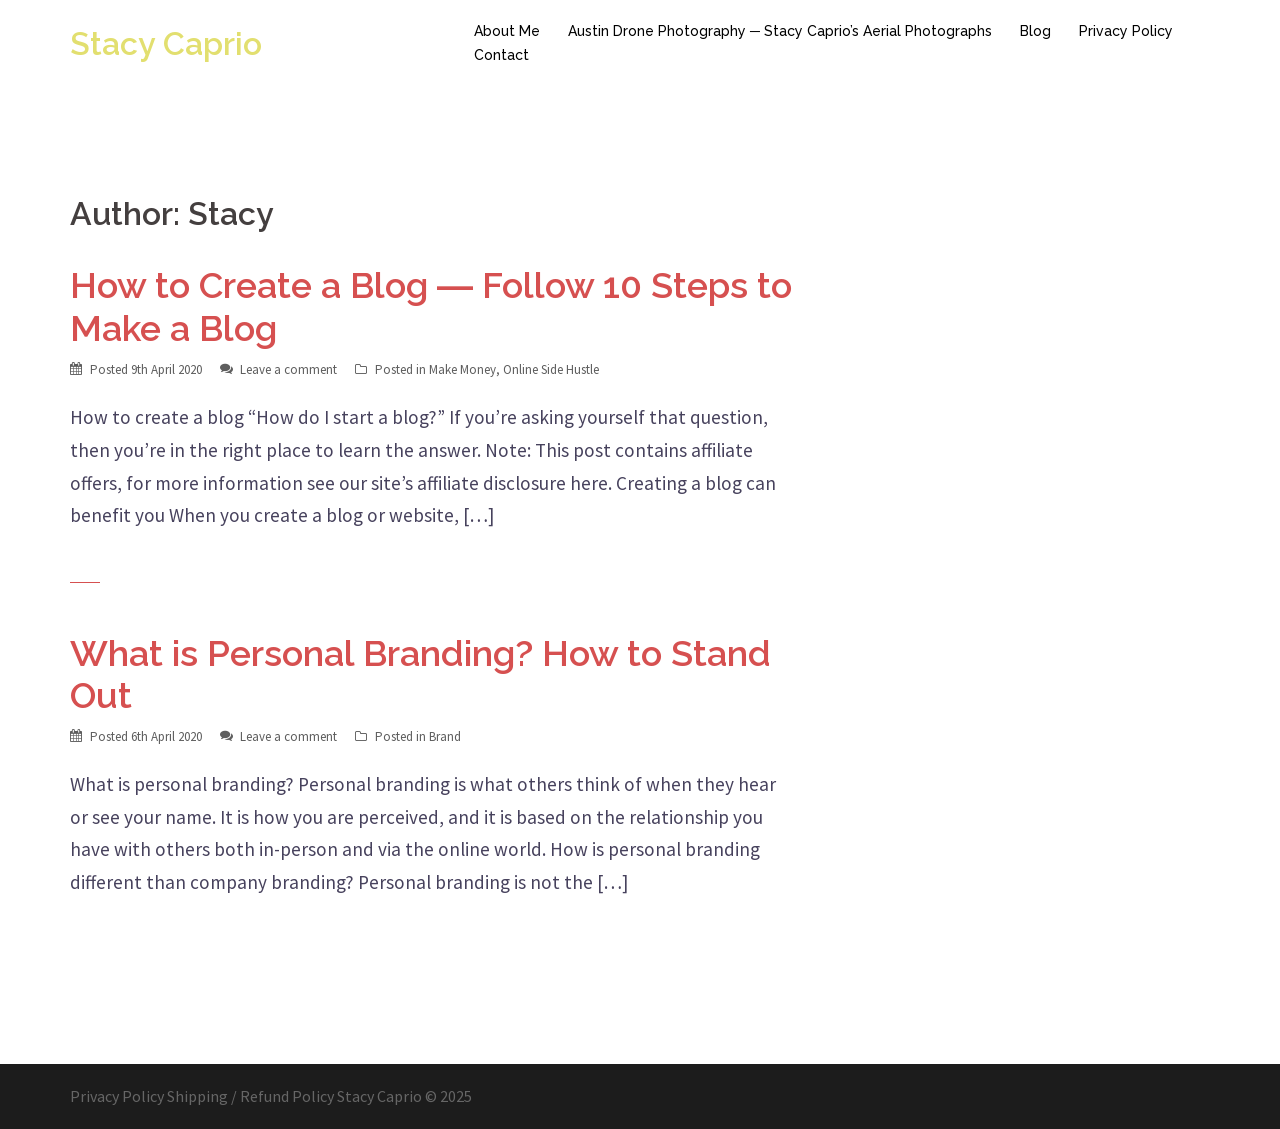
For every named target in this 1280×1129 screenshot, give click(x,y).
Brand (445, 736)
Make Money (462, 369)
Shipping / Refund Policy (250, 1096)
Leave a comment (288, 369)
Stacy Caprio (166, 43)
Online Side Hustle (551, 369)
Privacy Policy (1126, 31)
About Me (507, 31)
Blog (1035, 31)
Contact (501, 55)
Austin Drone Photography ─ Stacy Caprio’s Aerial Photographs (780, 31)
